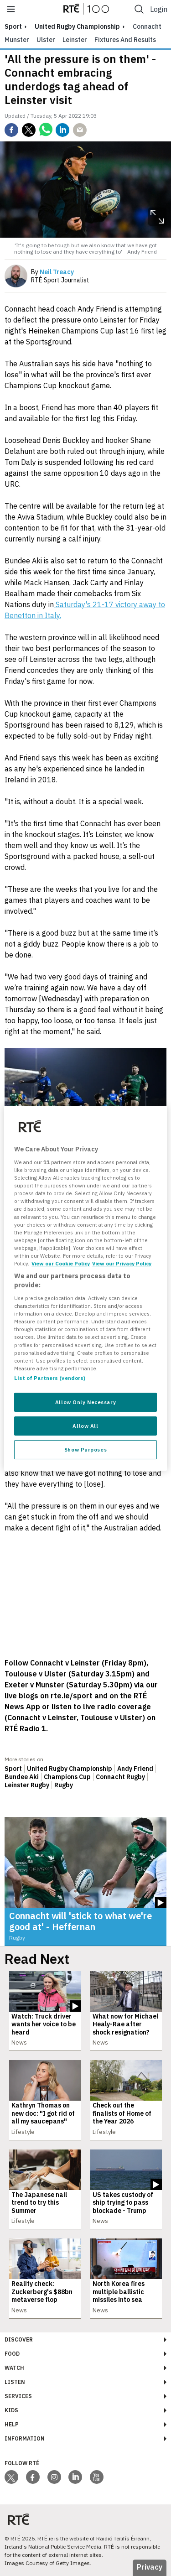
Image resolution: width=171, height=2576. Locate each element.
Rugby (63, 1785)
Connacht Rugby (120, 1777)
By (52, 272)
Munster (17, 40)
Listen (15, 2381)
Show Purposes (85, 1449)
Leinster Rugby (27, 1785)
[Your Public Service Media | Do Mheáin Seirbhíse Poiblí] (18, 2519)
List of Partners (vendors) (49, 1377)
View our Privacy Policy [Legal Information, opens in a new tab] (121, 1263)
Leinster (74, 40)
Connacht (147, 26)
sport (13, 26)
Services (18, 2396)
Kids (11, 2410)
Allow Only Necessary (85, 1402)
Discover (19, 2339)
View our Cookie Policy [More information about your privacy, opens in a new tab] (60, 1263)
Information (25, 2438)
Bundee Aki (22, 1777)
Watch (14, 2367)
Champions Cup (67, 1777)
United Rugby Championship (77, 26)
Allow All (85, 1425)
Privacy (149, 2566)
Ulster (45, 40)
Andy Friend (135, 1768)
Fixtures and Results (125, 40)
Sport (13, 1768)
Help (12, 2424)
